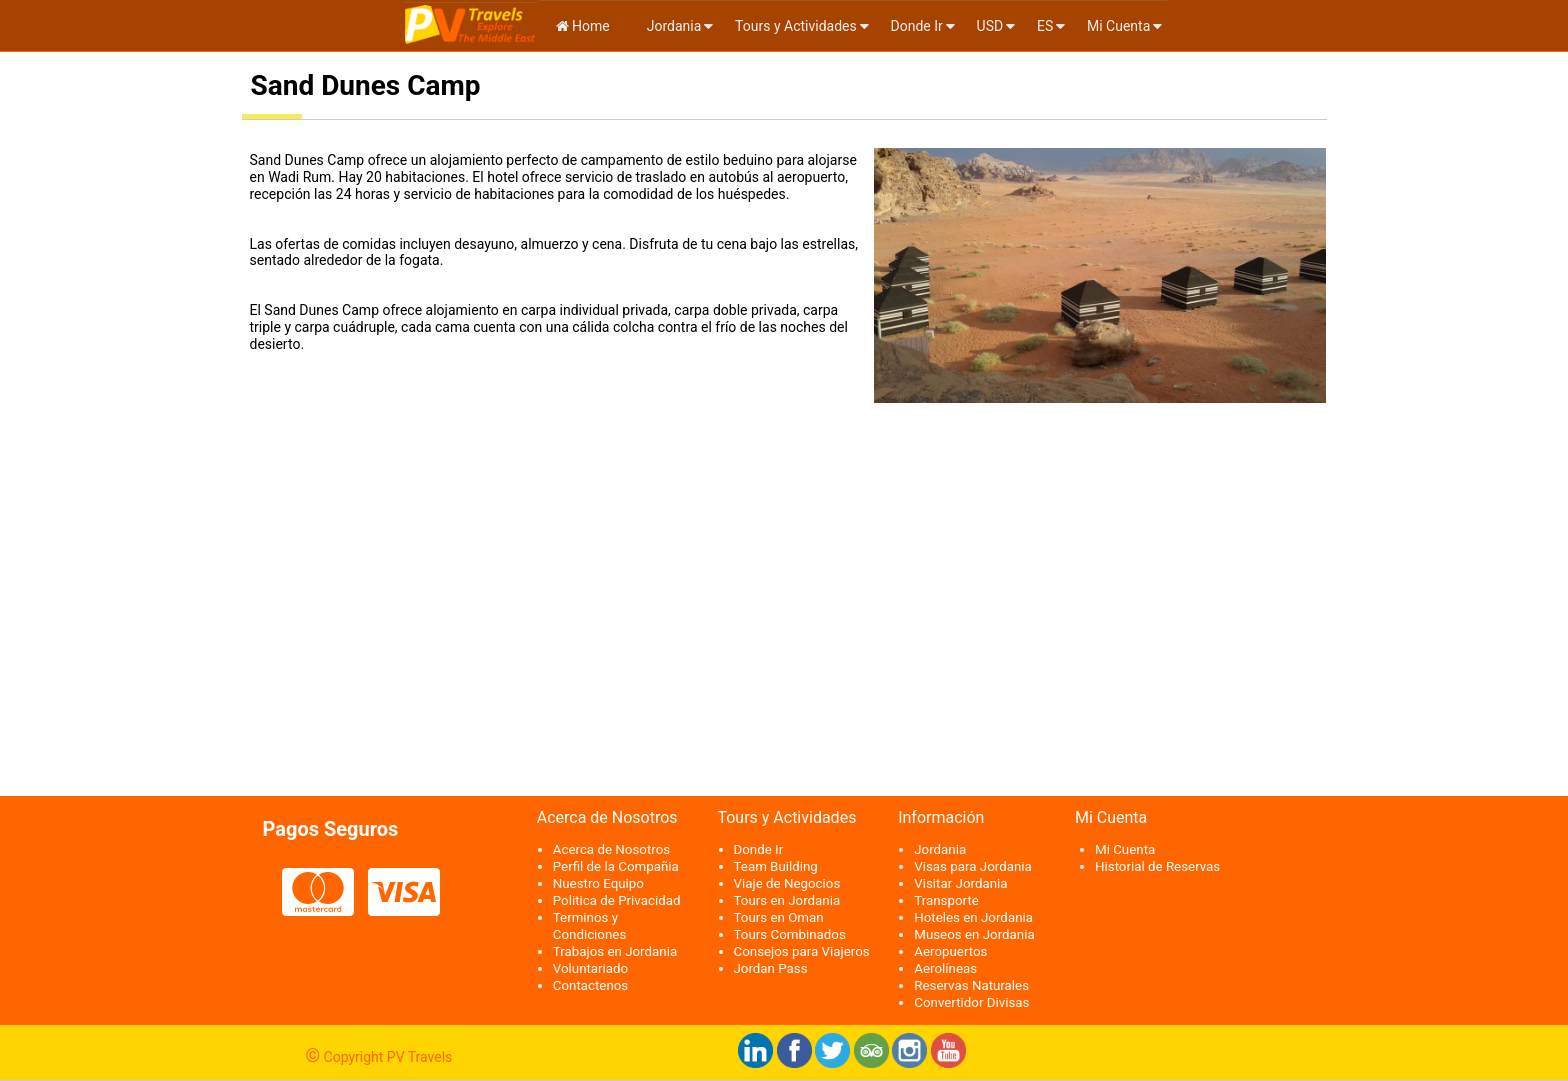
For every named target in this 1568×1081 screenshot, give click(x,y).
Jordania (672, 26)
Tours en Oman (779, 917)
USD (990, 26)
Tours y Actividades (796, 26)
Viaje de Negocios (787, 883)
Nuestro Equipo (598, 883)
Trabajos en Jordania (615, 951)
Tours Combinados (790, 934)
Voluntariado (590, 968)
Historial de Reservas (1157, 866)
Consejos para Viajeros (802, 951)
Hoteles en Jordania (973, 917)
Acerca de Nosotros (611, 849)
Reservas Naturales (971, 985)
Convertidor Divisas (971, 1002)
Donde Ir (917, 26)
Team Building (776, 866)
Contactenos (591, 985)
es (1045, 26)
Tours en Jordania (787, 900)
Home (583, 26)
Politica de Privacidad (617, 900)
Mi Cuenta (1118, 26)
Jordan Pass (771, 968)
